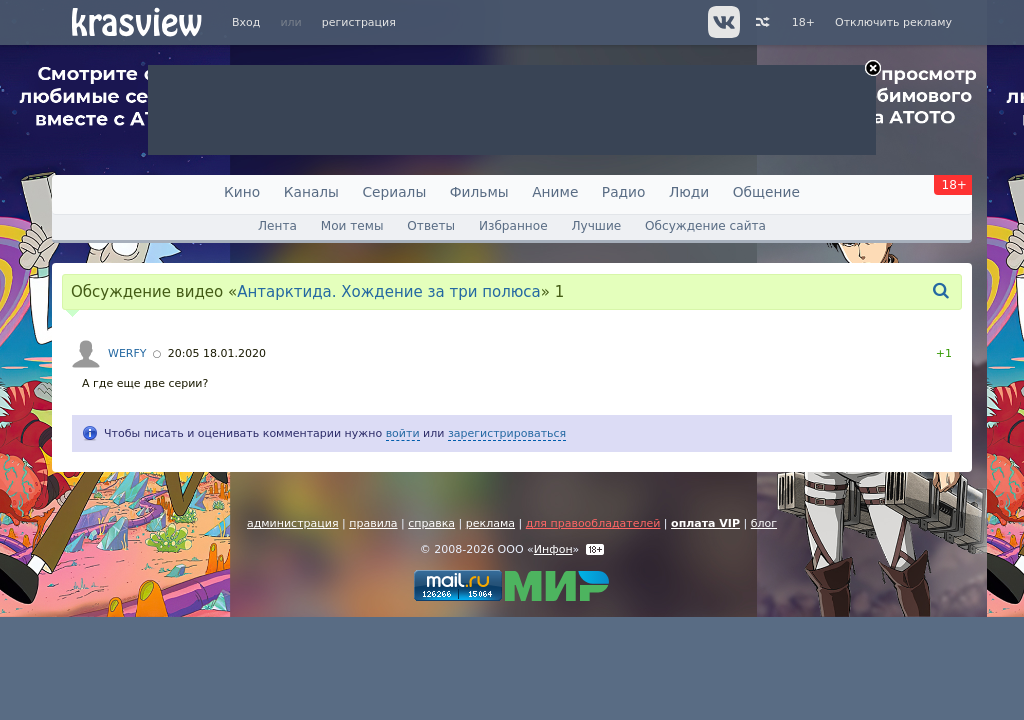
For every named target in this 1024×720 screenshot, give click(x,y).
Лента (277, 226)
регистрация (359, 22)
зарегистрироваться (507, 433)
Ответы (431, 226)
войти (403, 433)
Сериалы (394, 192)
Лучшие (596, 226)
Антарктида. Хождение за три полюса (389, 292)
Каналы (311, 192)
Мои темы (352, 226)
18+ (803, 22)
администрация (293, 523)
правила (373, 523)
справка (431, 523)
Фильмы (479, 192)
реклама (490, 523)
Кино (242, 192)
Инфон (553, 549)
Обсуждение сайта (705, 226)
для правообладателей (593, 523)
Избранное (513, 226)
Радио (624, 192)
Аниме (555, 192)
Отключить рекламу (893, 22)
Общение (766, 192)
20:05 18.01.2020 (217, 353)
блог (764, 523)
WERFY (127, 353)
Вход (246, 22)
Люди (689, 192)
